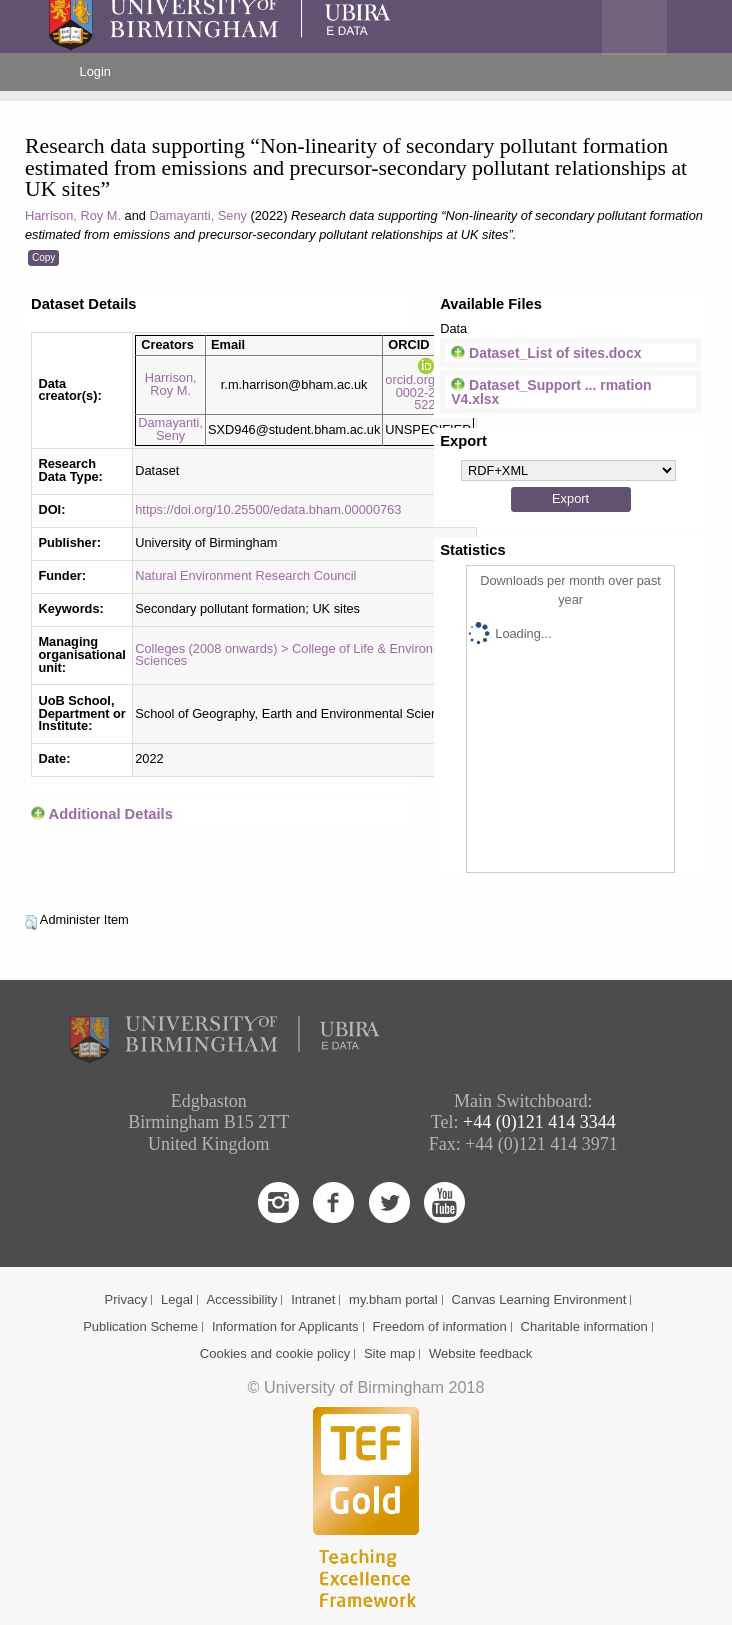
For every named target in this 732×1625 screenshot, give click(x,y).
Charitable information (584, 1326)
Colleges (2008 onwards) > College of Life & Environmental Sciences (303, 655)
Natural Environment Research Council (245, 575)
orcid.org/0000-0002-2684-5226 (428, 385)
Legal (177, 1299)
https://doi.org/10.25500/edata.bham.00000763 (268, 509)
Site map (389, 1353)
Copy (43, 257)
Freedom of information (439, 1326)
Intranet (313, 1299)
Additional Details (111, 814)
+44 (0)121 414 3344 (539, 1122)
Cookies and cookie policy (275, 1353)
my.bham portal (393, 1299)
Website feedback (480, 1353)
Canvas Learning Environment (539, 1299)
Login (95, 71)
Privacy (126, 1299)
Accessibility (242, 1299)
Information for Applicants (285, 1326)
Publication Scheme (140, 1326)
